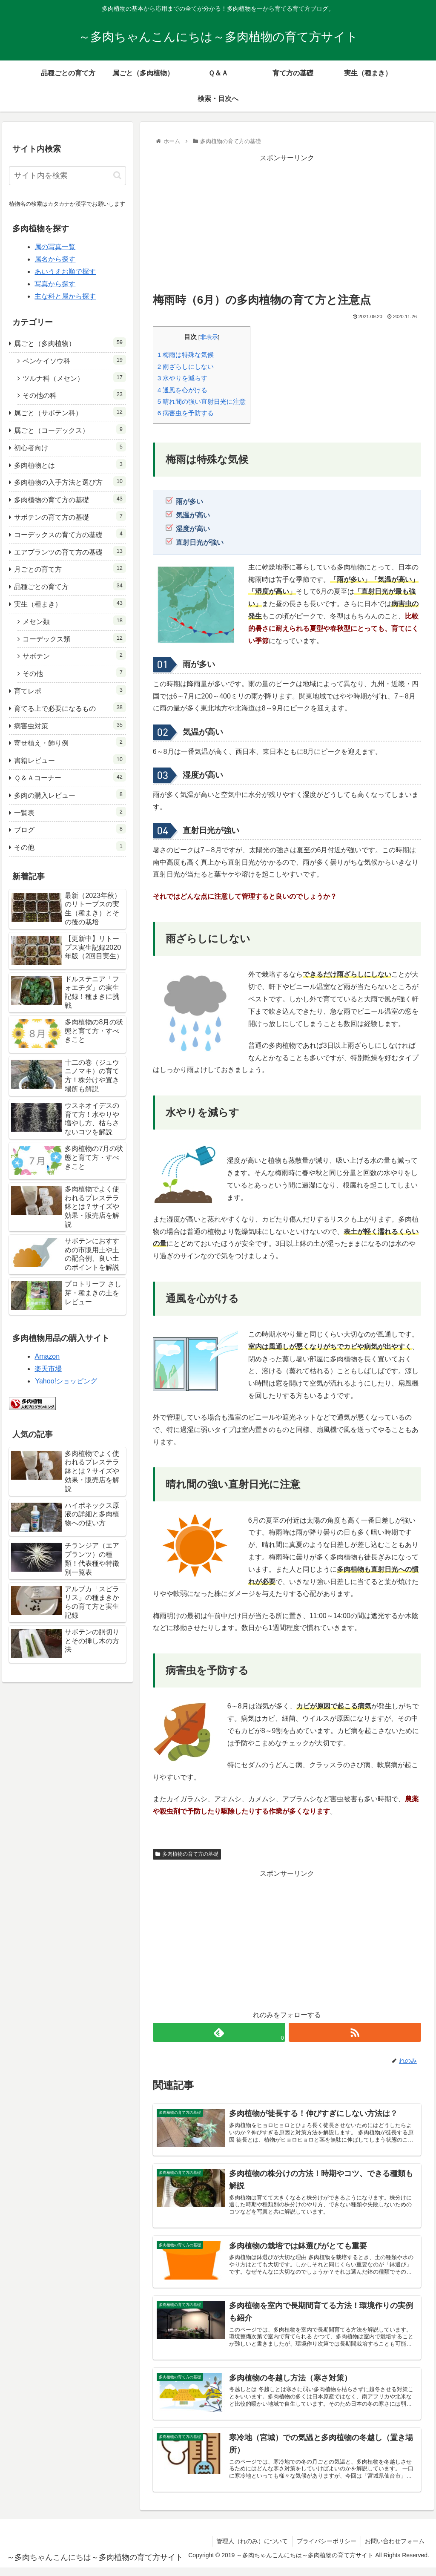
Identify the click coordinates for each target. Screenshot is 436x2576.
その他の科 (74, 394)
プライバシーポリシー (326, 2541)
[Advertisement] (287, 224)
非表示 (209, 337)
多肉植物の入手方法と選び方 (70, 481)
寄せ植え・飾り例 (70, 742)
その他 (74, 672)
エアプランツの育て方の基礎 (70, 551)
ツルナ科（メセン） (74, 377)
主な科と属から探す (65, 296)
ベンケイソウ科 (74, 360)
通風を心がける (183, 390)
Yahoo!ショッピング (65, 1381)
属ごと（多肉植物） (70, 342)
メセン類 (74, 620)
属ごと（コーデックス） (70, 429)
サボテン (74, 655)
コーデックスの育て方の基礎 (70, 533)
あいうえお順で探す (65, 271)
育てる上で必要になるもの (70, 707)
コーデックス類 (74, 638)
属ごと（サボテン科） (70, 412)
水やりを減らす (183, 378)
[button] (117, 175)
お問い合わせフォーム (395, 2541)
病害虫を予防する (186, 413)
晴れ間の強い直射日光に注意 (202, 401)
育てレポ (70, 690)
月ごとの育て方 (70, 568)
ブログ (70, 829)
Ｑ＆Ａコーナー (70, 777)
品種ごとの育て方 (70, 585)
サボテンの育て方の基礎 (70, 516)
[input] (67, 175)
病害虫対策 (70, 725)
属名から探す (54, 259)
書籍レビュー (70, 759)
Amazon (47, 1356)
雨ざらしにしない (186, 366)
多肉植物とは (70, 464)
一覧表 (70, 811)
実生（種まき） (70, 603)
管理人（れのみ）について (251, 2541)
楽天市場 (48, 1368)
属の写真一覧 (54, 246)
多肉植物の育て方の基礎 (186, 1854)
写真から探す (54, 284)
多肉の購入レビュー (70, 794)
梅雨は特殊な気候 (186, 354)
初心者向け (70, 446)
